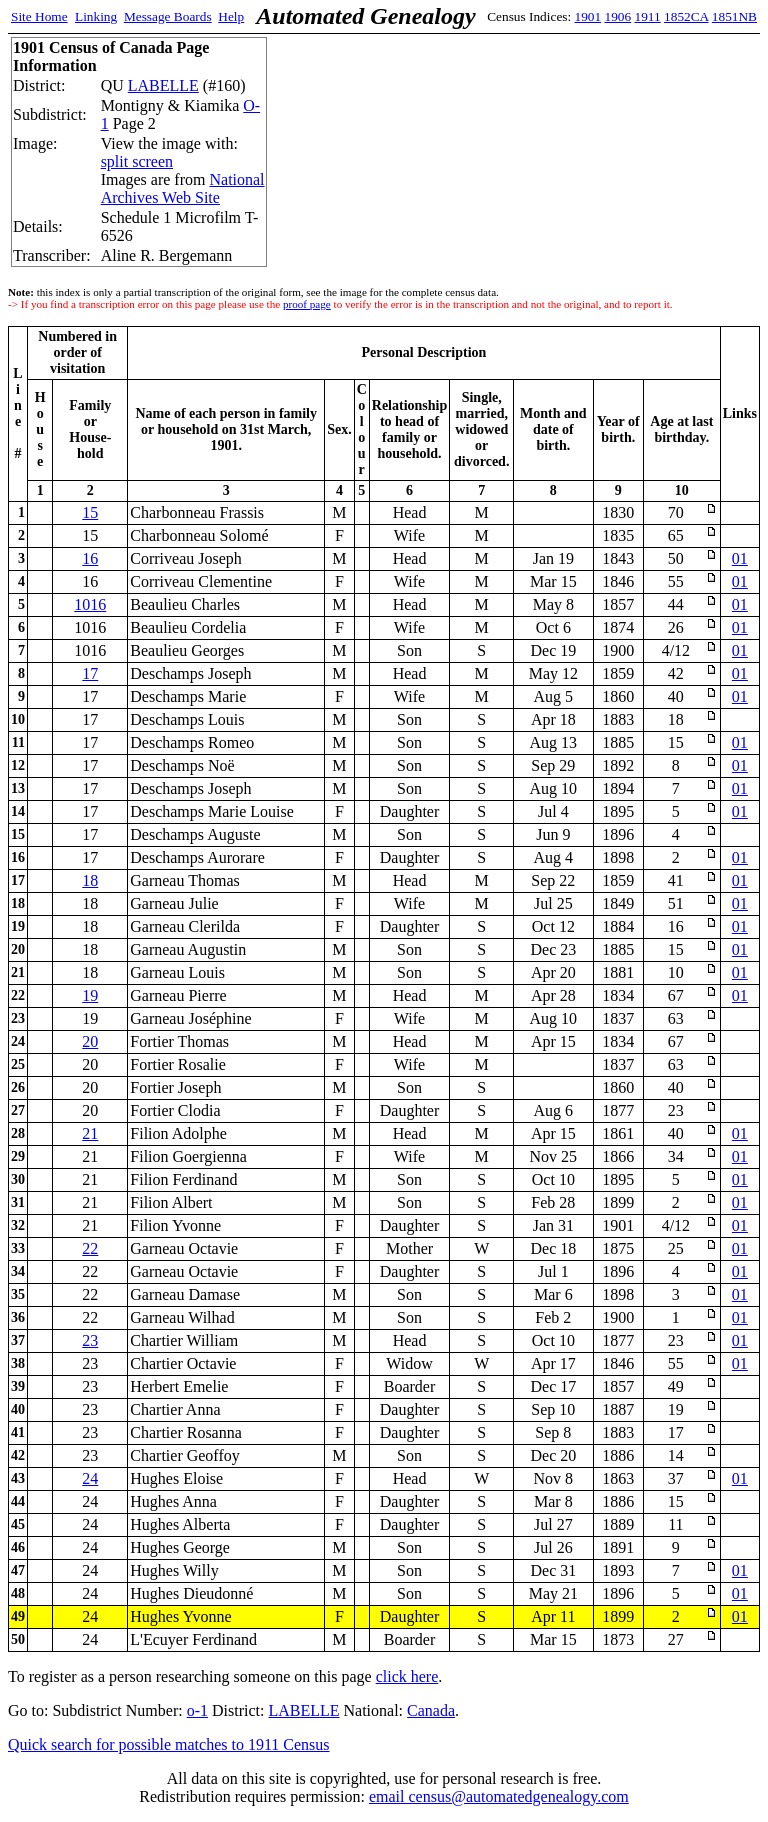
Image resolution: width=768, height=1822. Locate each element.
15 (90, 512)
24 (90, 1478)
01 (740, 558)
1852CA (686, 16)
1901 (588, 16)
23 (90, 1340)
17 (90, 673)
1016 (90, 604)
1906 (618, 16)
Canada (431, 1710)
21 (90, 1133)
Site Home (39, 16)
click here (407, 1676)
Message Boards (168, 16)
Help (231, 16)
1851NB (734, 16)
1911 (648, 16)
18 (90, 880)
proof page (307, 304)
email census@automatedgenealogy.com (499, 1796)
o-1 (197, 1710)
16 (90, 558)
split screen (137, 161)
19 (90, 995)
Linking (96, 16)
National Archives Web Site (183, 188)
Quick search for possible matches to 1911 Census (169, 1744)
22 (90, 1248)
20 (90, 1041)
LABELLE (163, 85)
